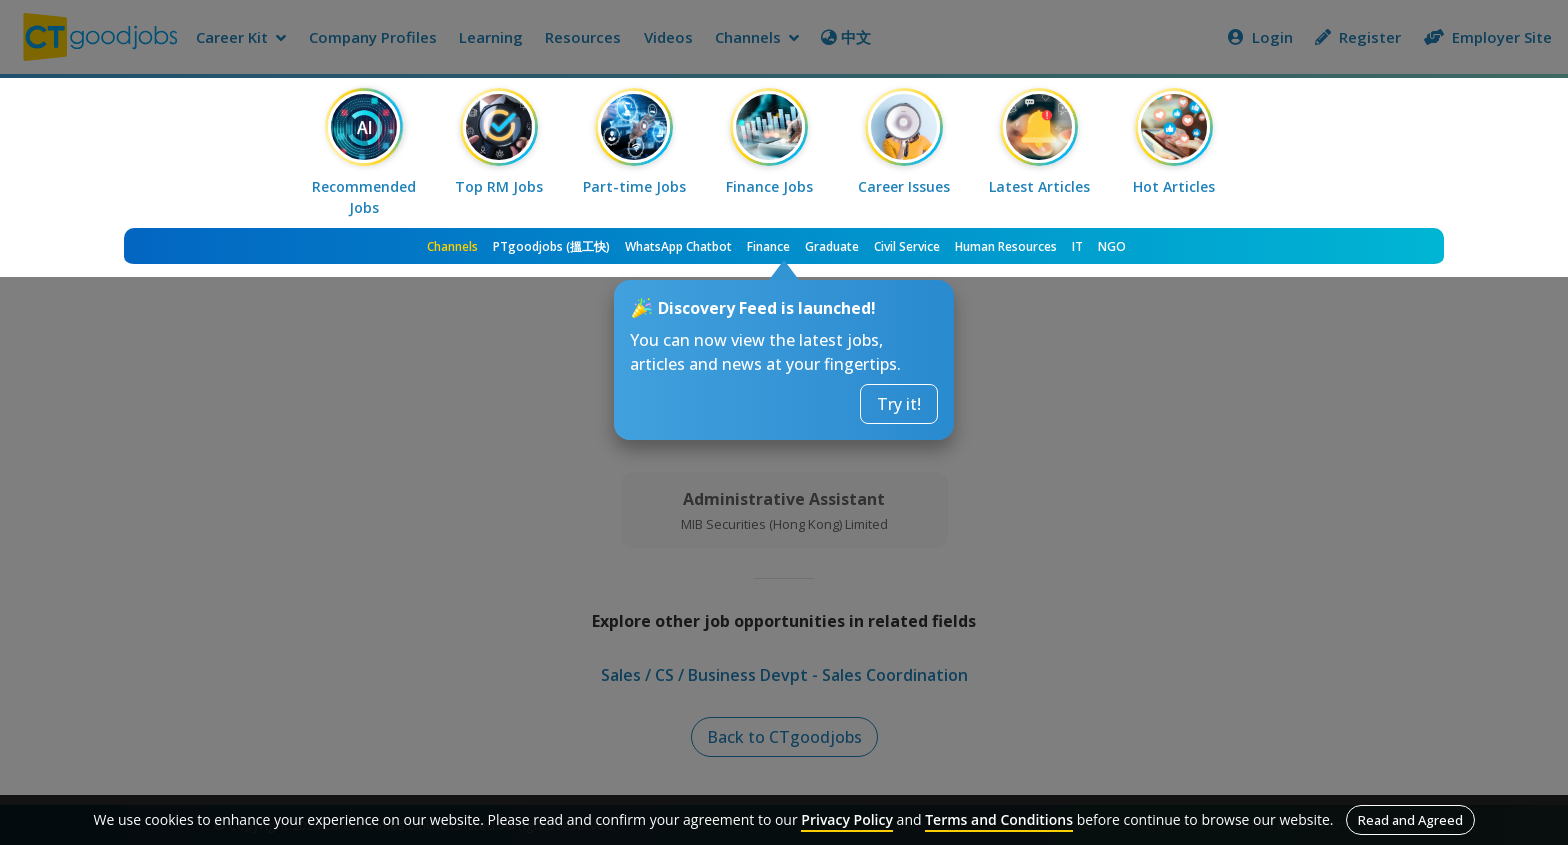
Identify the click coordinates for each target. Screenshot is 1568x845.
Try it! (899, 404)
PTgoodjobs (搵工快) (551, 246)
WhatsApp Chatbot (678, 246)
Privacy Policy (847, 819)
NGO (1112, 246)
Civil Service (907, 246)
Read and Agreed (1410, 820)
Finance (768, 246)
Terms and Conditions (999, 819)
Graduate (832, 246)
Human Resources (1006, 246)
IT (1077, 246)
